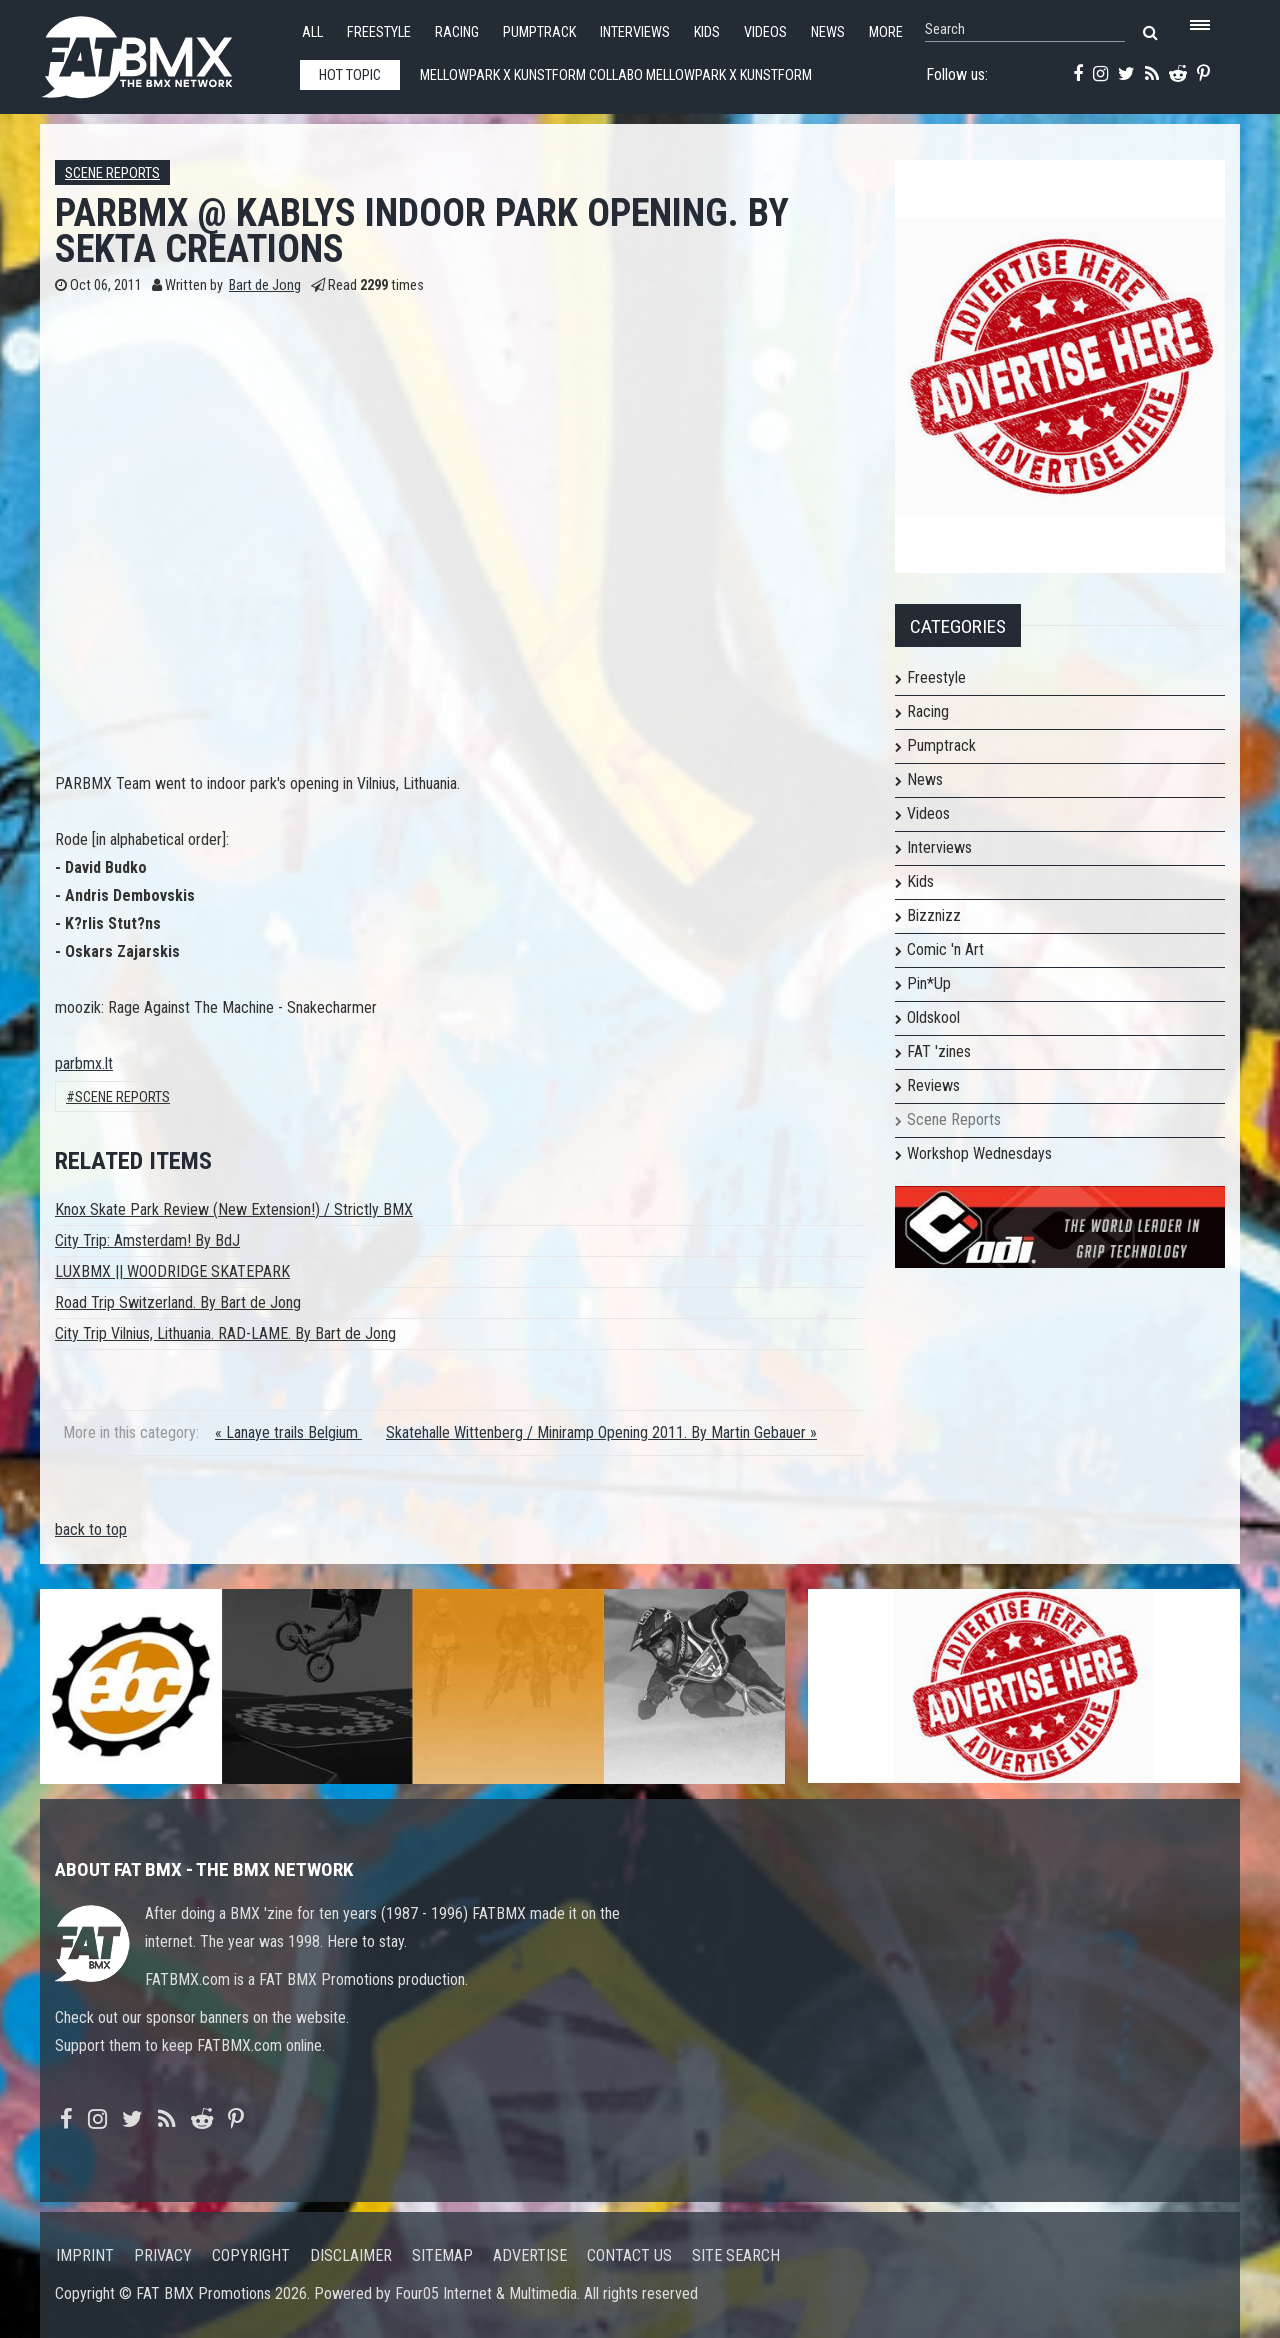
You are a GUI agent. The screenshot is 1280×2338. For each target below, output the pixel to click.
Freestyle (379, 32)
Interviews (635, 32)
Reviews (933, 1085)
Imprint (85, 2255)
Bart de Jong (265, 285)
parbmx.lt (84, 1063)
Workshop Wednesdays (979, 1153)
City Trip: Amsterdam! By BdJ (147, 1240)
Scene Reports (112, 173)
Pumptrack (539, 32)
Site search (736, 2255)
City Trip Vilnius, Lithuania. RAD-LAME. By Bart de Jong (225, 1333)
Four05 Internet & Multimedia (486, 2293)
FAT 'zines (939, 1051)
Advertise (530, 2255)
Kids (707, 32)
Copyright (251, 2255)
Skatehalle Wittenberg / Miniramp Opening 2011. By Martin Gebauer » (601, 1432)
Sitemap (442, 2255)
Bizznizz (934, 915)
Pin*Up (929, 983)
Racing (457, 32)
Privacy (163, 2255)
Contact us (629, 2255)
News (828, 32)
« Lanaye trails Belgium (288, 1432)
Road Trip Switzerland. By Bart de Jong (178, 1302)
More (886, 32)
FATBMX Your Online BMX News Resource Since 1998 (160, 51)
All (312, 32)
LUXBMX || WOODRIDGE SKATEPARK (172, 1271)
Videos (765, 32)
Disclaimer (351, 2255)
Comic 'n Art (945, 949)
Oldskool (933, 1017)
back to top (91, 1529)
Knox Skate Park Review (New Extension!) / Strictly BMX (234, 1209)
